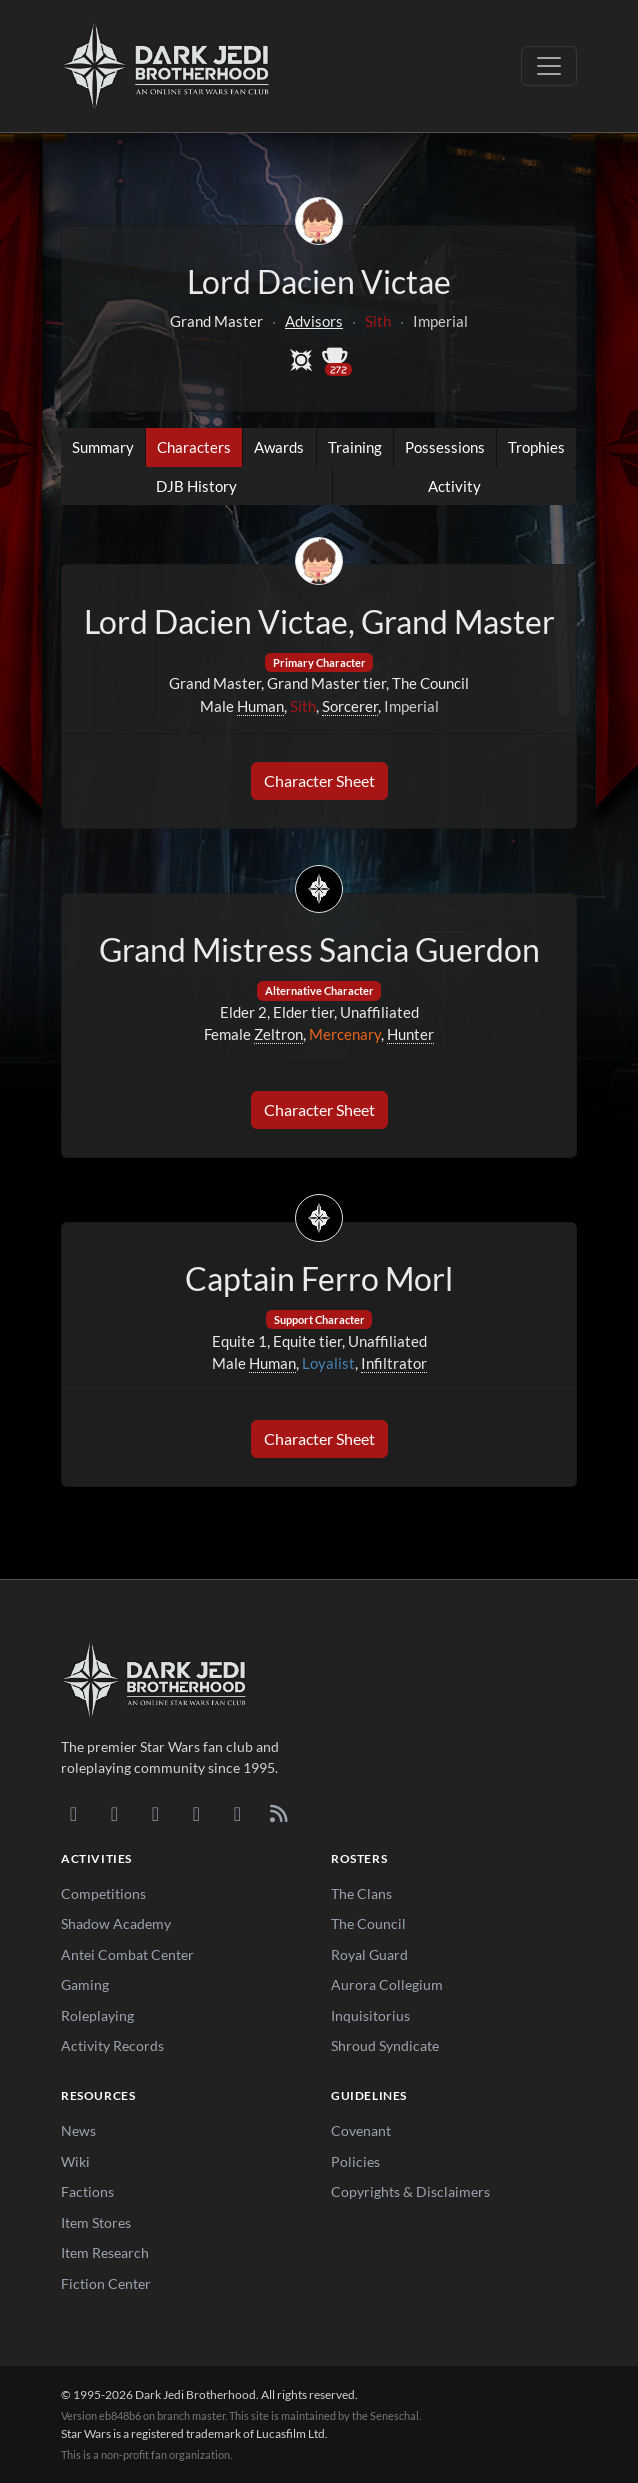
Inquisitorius (370, 2015)
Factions (87, 2191)
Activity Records (112, 2045)
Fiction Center (106, 2283)
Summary (103, 447)
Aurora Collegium (387, 1984)
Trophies (536, 447)
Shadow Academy (116, 1923)
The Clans (361, 1893)
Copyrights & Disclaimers (410, 2191)
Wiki (75, 2161)
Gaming (85, 1984)
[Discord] (73, 1813)
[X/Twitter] (237, 1813)
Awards (279, 447)
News (78, 2130)
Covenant (361, 2130)
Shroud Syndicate (385, 2045)
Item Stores (96, 2222)
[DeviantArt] (114, 1813)
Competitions (103, 1893)
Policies (355, 2161)
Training (355, 447)
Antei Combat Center (127, 1954)
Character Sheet (319, 780)
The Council (368, 1923)
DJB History (196, 486)
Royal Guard (369, 1954)
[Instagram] (196, 1813)
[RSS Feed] (278, 1813)
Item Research (105, 2252)
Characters (194, 447)
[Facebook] (155, 1813)
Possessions (445, 447)
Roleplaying (97, 2015)
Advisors (314, 321)
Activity (454, 486)
